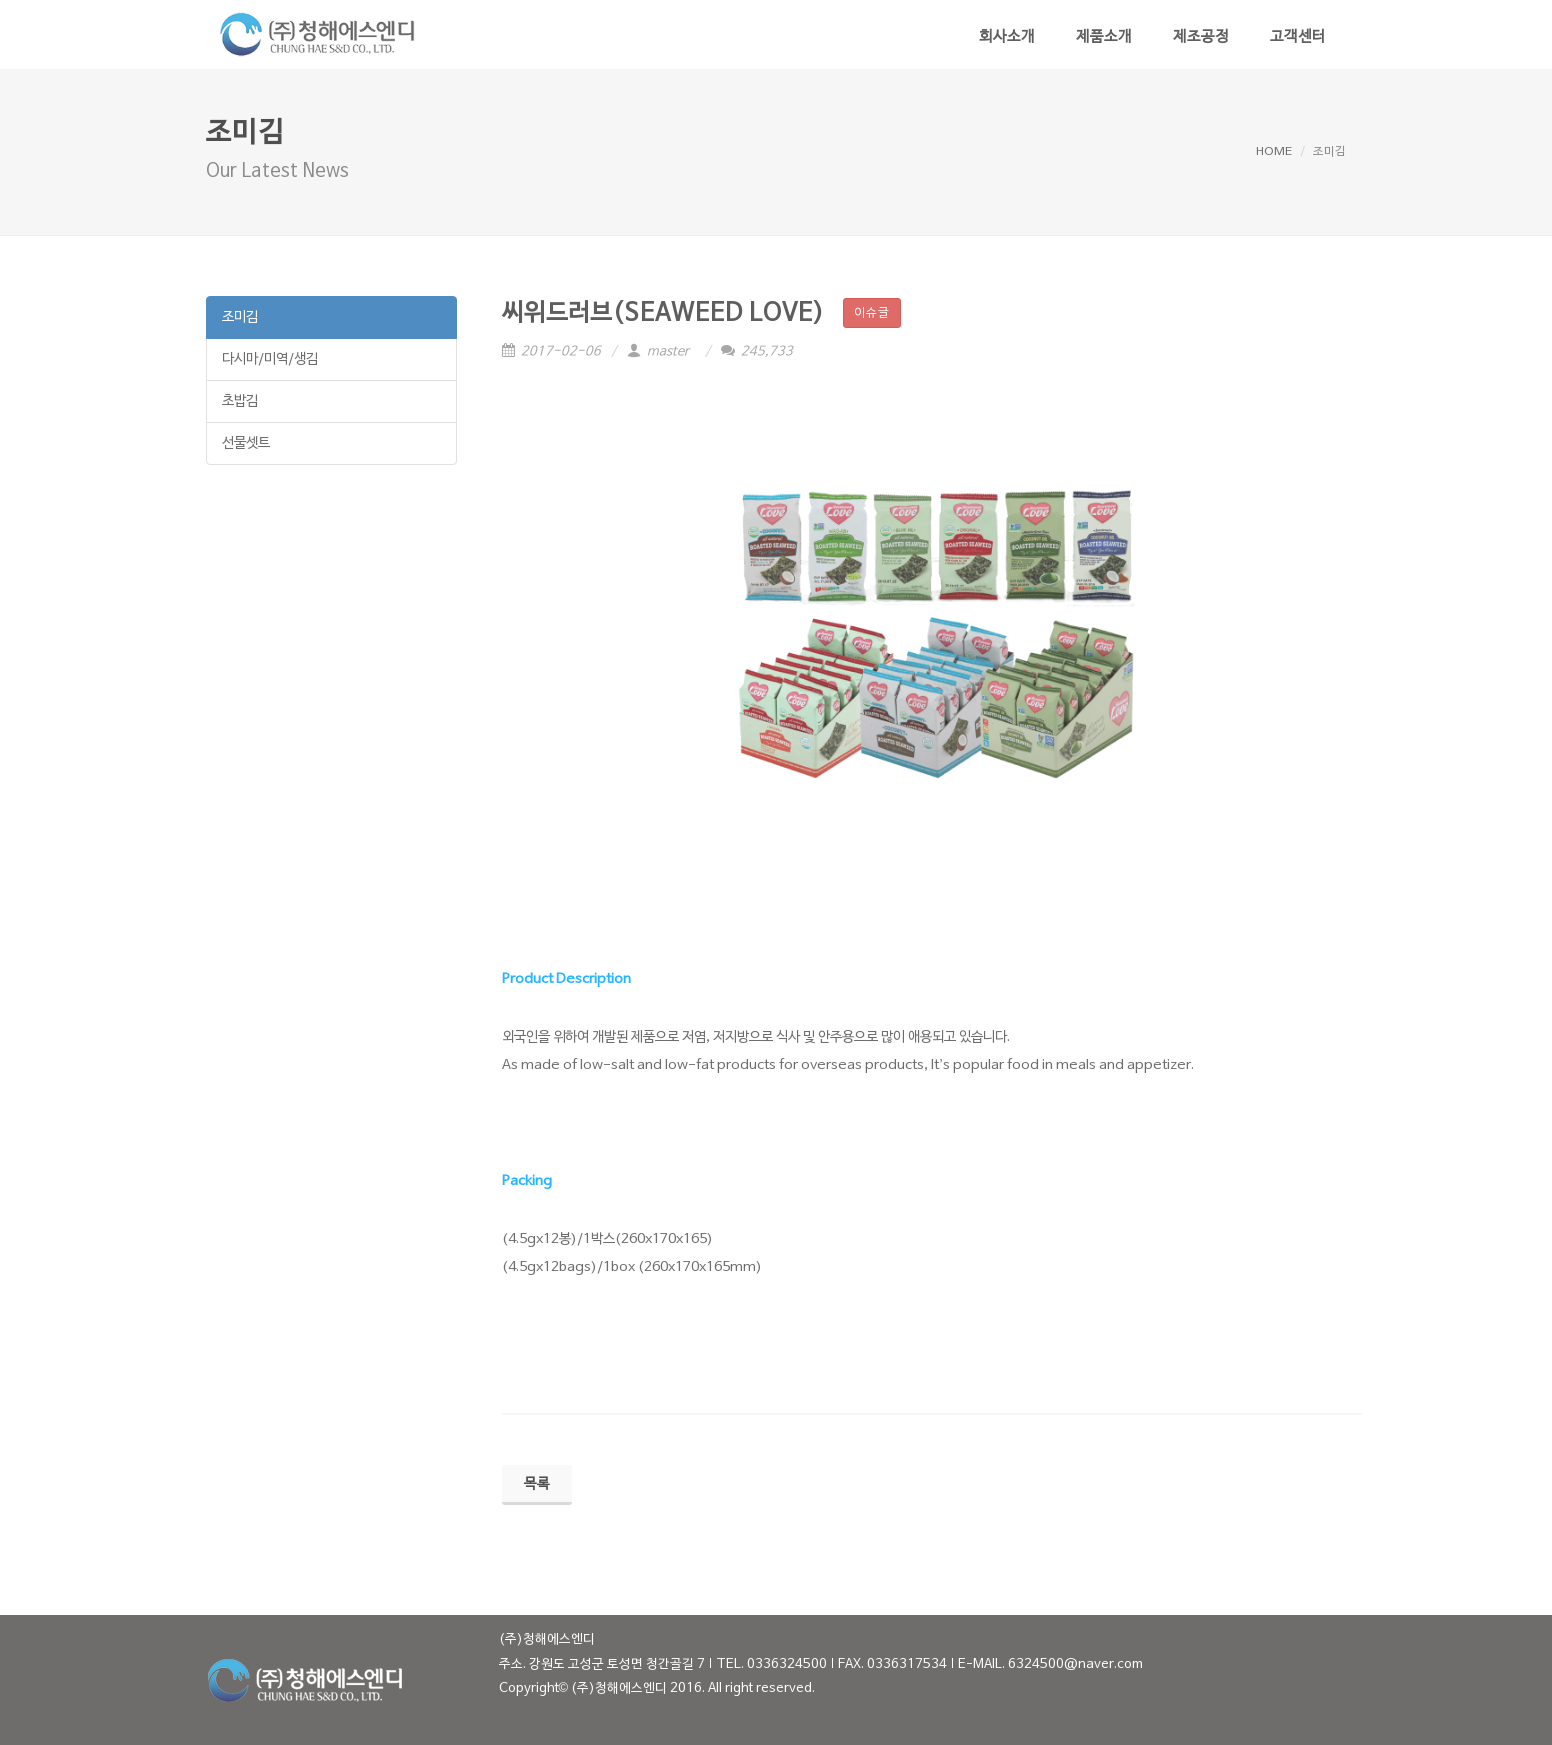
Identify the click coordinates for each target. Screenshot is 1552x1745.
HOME (1274, 152)
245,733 (757, 352)
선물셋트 (246, 443)
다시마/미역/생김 (270, 359)
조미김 (240, 317)
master (661, 352)
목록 (537, 1484)
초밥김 (240, 401)
